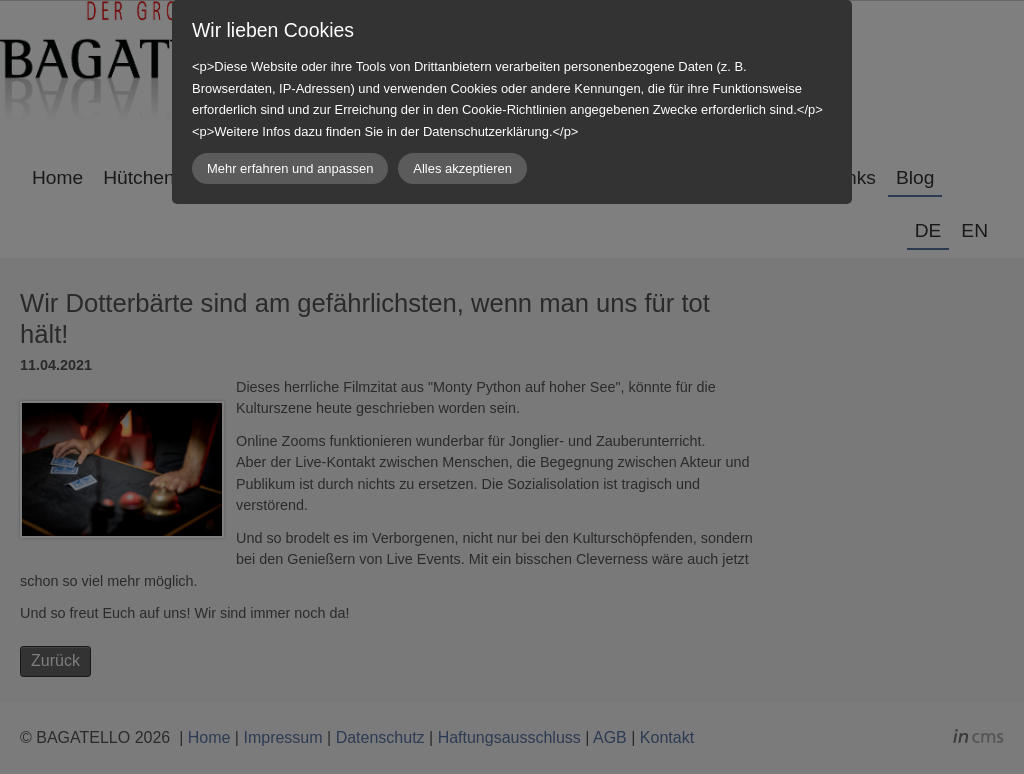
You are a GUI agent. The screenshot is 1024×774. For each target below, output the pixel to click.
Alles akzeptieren (462, 168)
